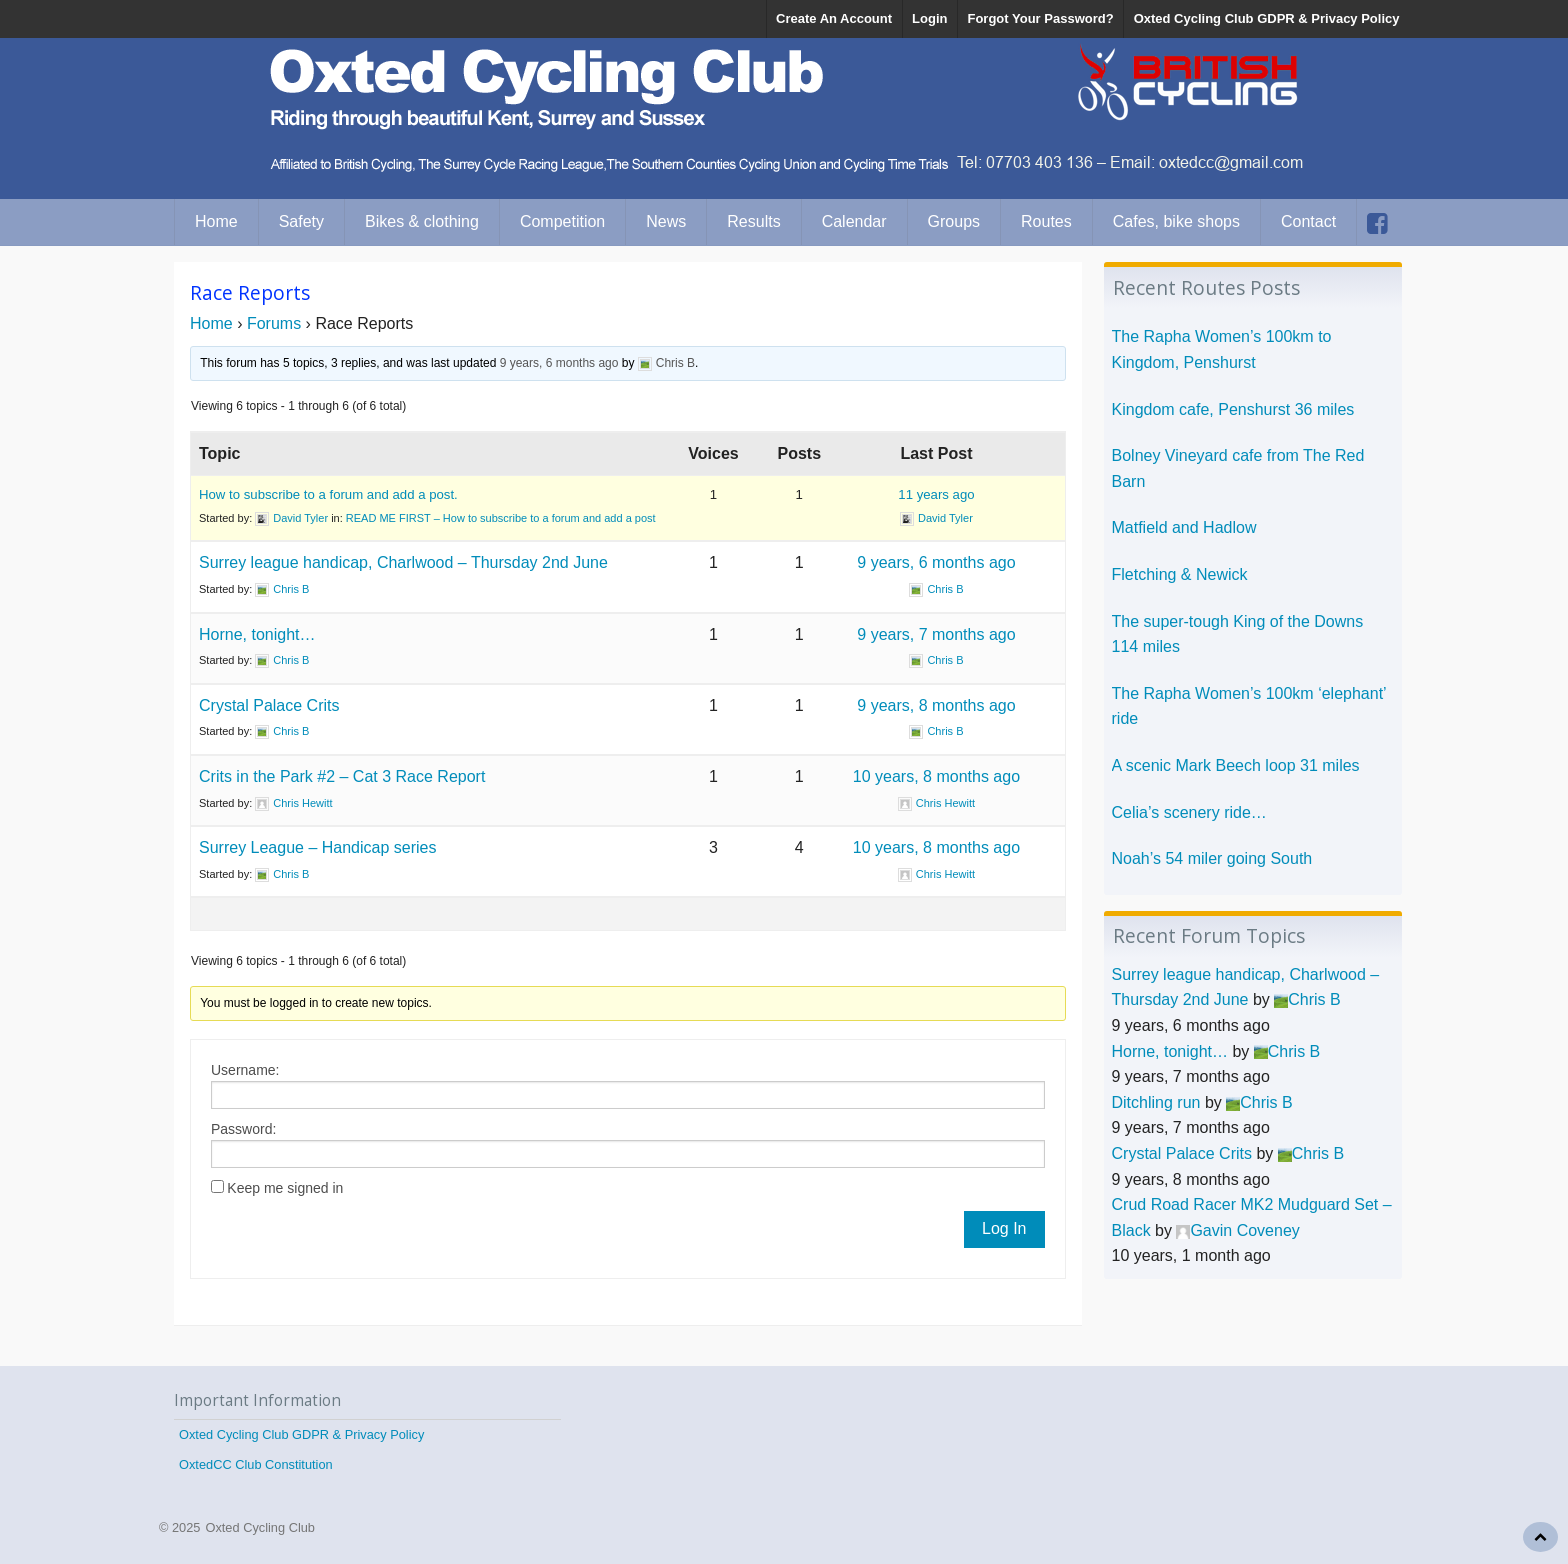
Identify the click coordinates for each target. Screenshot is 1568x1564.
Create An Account (834, 18)
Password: (243, 1129)
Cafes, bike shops (1176, 221)
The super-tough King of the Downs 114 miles (1238, 634)
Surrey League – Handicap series (317, 847)
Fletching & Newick (1180, 574)
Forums (274, 323)
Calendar (854, 221)
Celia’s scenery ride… (1189, 812)
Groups (954, 221)
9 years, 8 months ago (936, 705)
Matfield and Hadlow (1184, 527)
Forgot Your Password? (1040, 18)
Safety (301, 221)
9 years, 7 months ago (936, 634)
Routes (1046, 221)
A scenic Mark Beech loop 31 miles (1236, 765)
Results (753, 221)
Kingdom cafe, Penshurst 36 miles (1233, 409)
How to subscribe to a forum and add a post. (328, 494)
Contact (1308, 221)
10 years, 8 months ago (936, 776)
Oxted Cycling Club (260, 1527)
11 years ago (936, 494)
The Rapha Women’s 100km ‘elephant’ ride (1249, 706)
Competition (562, 221)
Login (929, 18)
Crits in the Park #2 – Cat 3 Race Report (342, 776)
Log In (1004, 1228)
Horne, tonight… (257, 634)
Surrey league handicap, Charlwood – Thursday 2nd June (403, 562)
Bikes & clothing (422, 221)
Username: (245, 1070)
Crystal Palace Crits (269, 705)
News (666, 221)
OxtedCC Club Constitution (256, 1464)
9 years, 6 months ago (559, 363)
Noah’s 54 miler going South (1212, 858)
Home (216, 221)
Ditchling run (1156, 1102)
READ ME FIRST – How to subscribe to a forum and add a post (501, 518)
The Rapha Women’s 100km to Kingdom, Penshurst (1222, 349)
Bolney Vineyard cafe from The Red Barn (1238, 468)
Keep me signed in (285, 1188)
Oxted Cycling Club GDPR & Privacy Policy (1267, 18)
